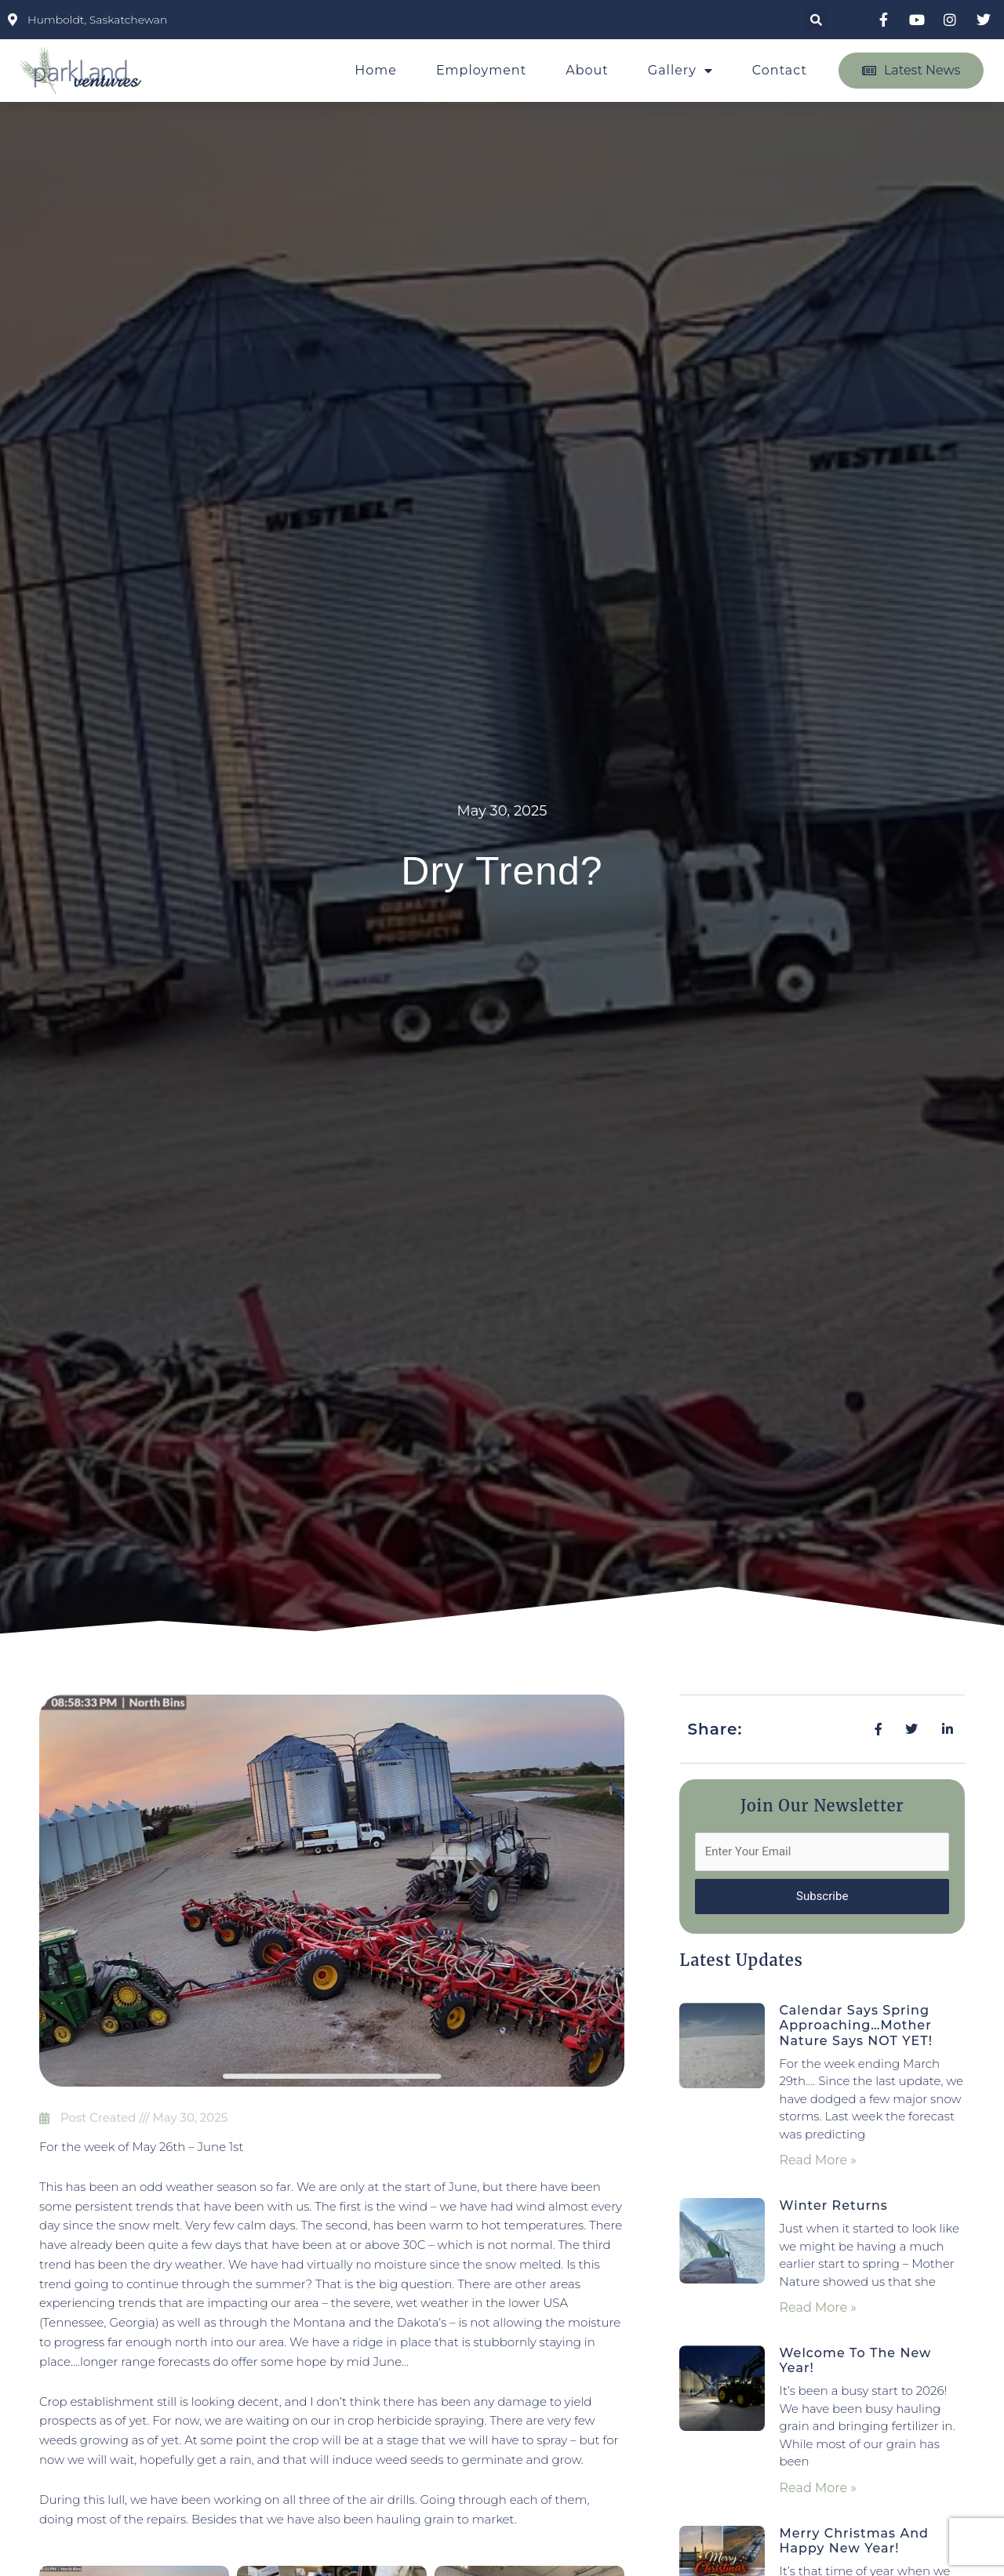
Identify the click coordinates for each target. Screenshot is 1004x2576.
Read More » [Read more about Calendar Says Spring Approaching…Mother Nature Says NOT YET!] (818, 2160)
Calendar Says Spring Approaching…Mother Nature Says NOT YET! (856, 2025)
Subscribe (822, 1896)
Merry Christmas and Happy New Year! (853, 2541)
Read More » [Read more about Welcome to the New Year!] (818, 2487)
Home (376, 70)
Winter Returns (833, 2205)
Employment (481, 70)
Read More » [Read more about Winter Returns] (818, 2307)
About (587, 70)
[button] (816, 19)
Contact (779, 70)
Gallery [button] (680, 70)
